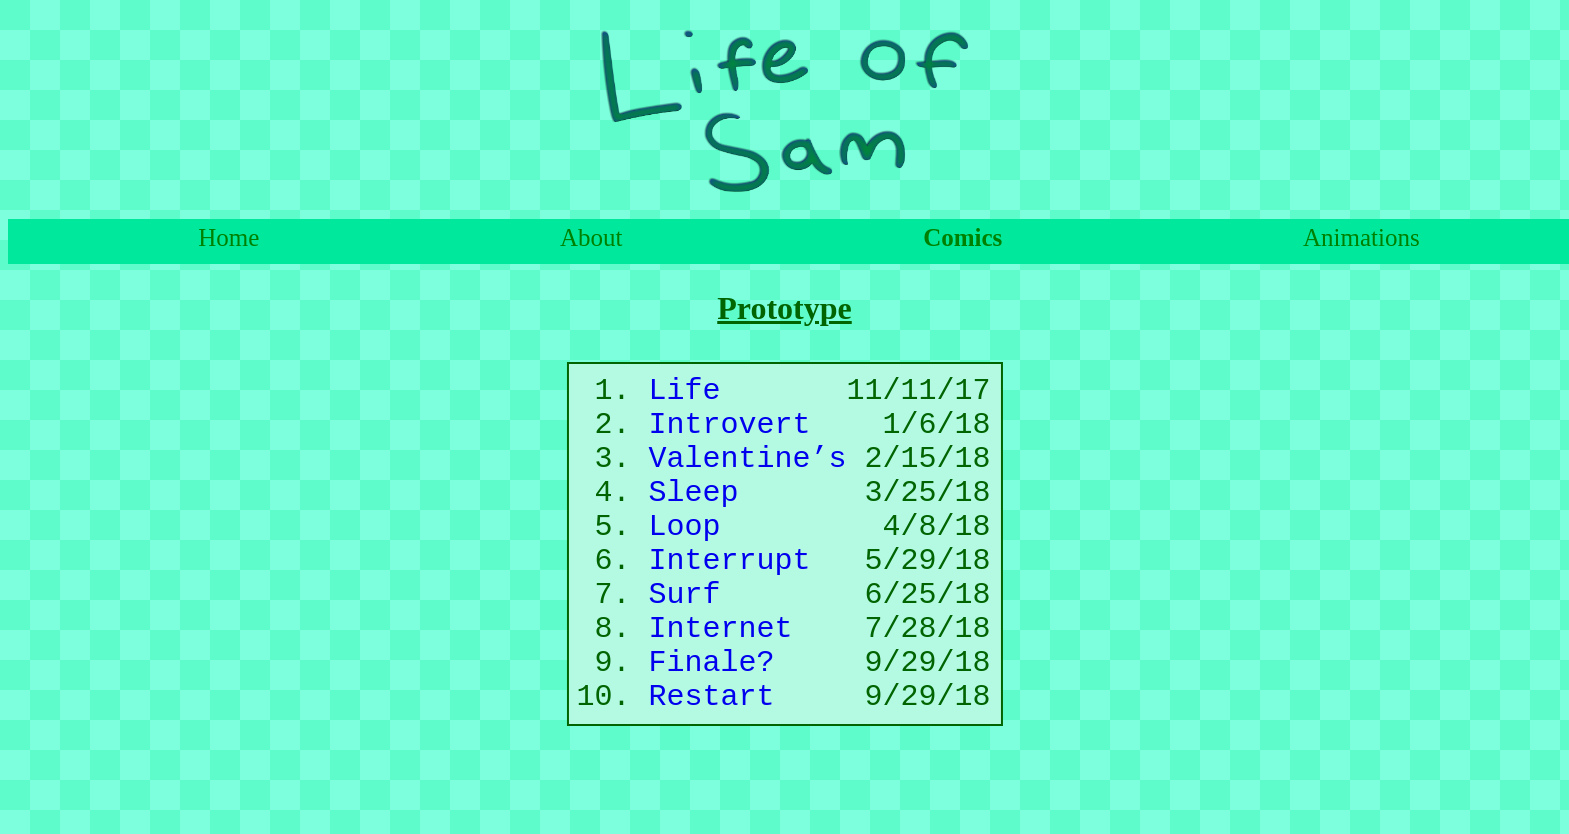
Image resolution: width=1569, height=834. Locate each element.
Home (228, 237)
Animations (1361, 237)
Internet (721, 681)
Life (685, 394)
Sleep (694, 517)
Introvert (730, 435)
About (591, 237)
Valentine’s (748, 476)
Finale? (712, 722)
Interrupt (730, 599)
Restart (712, 763)
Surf (685, 640)
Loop (685, 558)
